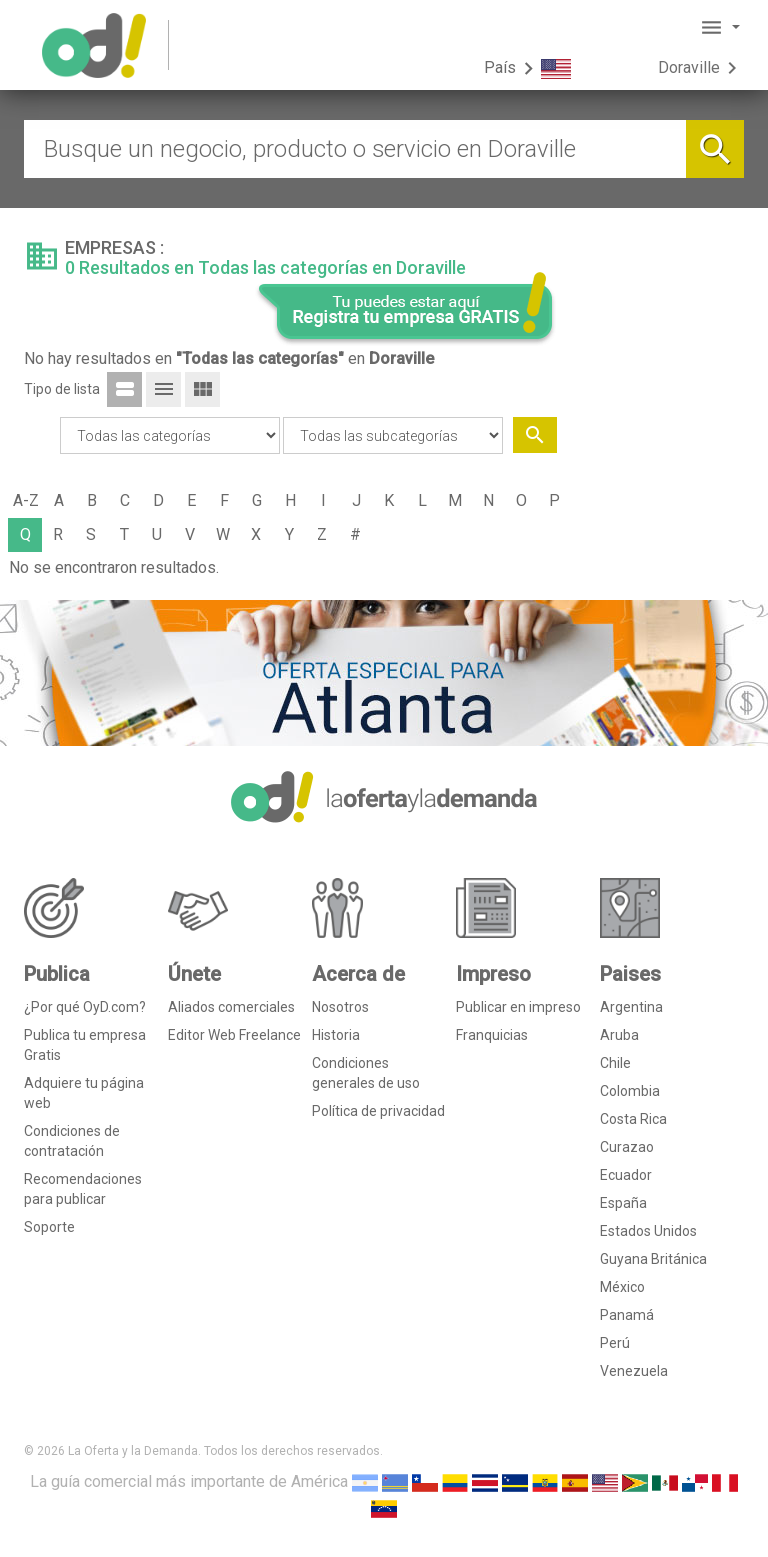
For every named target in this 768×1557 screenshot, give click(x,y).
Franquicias (492, 1035)
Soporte (49, 1227)
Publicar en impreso (518, 1007)
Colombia (630, 1091)
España (623, 1203)
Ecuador (626, 1175)
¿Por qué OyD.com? (85, 1007)
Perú (615, 1343)
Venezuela (634, 1371)
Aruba (619, 1035)
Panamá (627, 1315)
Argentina (631, 1007)
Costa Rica (633, 1119)
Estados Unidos (648, 1231)
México (622, 1287)
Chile (615, 1063)
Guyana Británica (653, 1259)
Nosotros (340, 1007)
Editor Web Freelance (234, 1035)
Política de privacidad (378, 1111)
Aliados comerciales (231, 1007)
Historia (336, 1035)
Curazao (627, 1147)
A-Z (26, 500)
